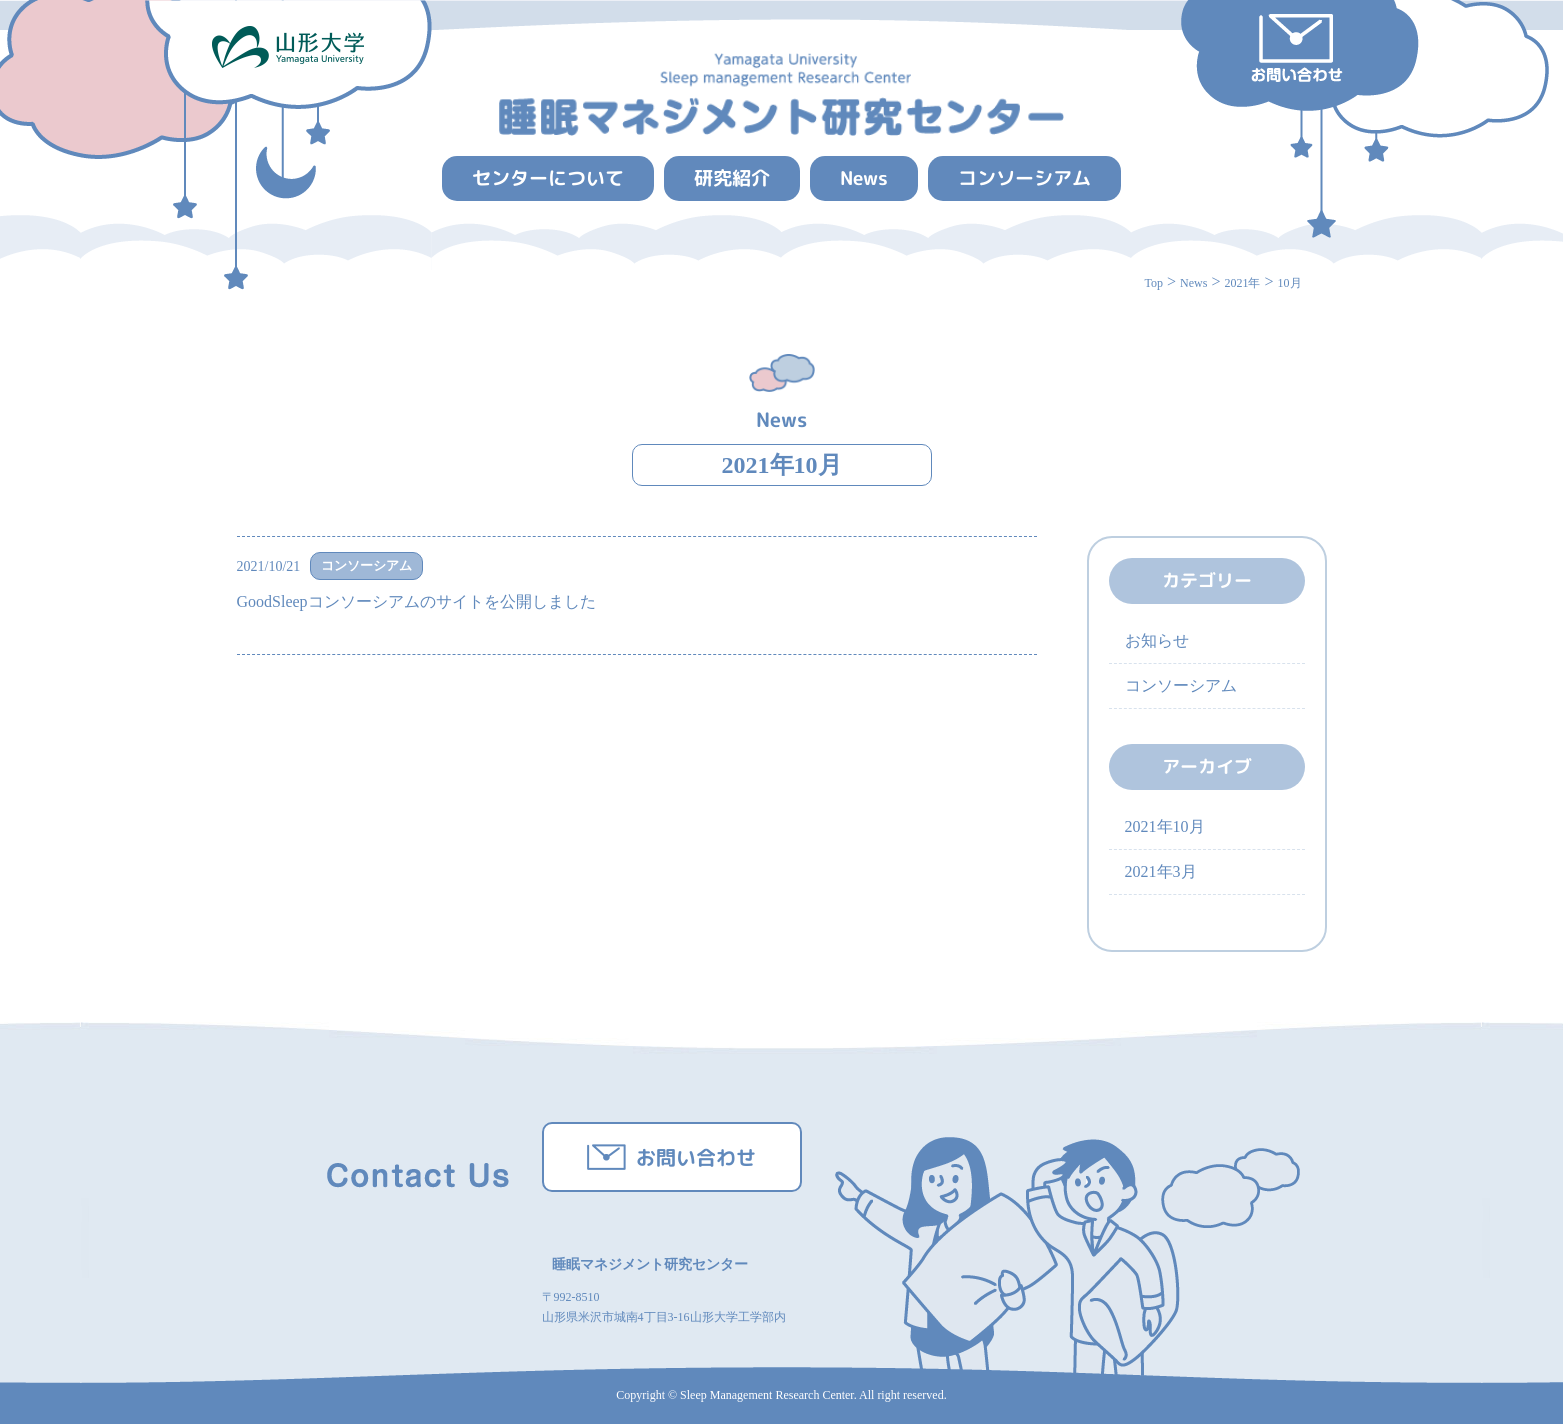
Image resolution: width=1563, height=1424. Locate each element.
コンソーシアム (1024, 178)
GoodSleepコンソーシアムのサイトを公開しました (416, 601)
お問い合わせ (696, 1157)
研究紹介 (732, 178)
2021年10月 (782, 465)
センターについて (548, 178)
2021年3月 (1161, 871)
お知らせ (1157, 640)
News (864, 178)
